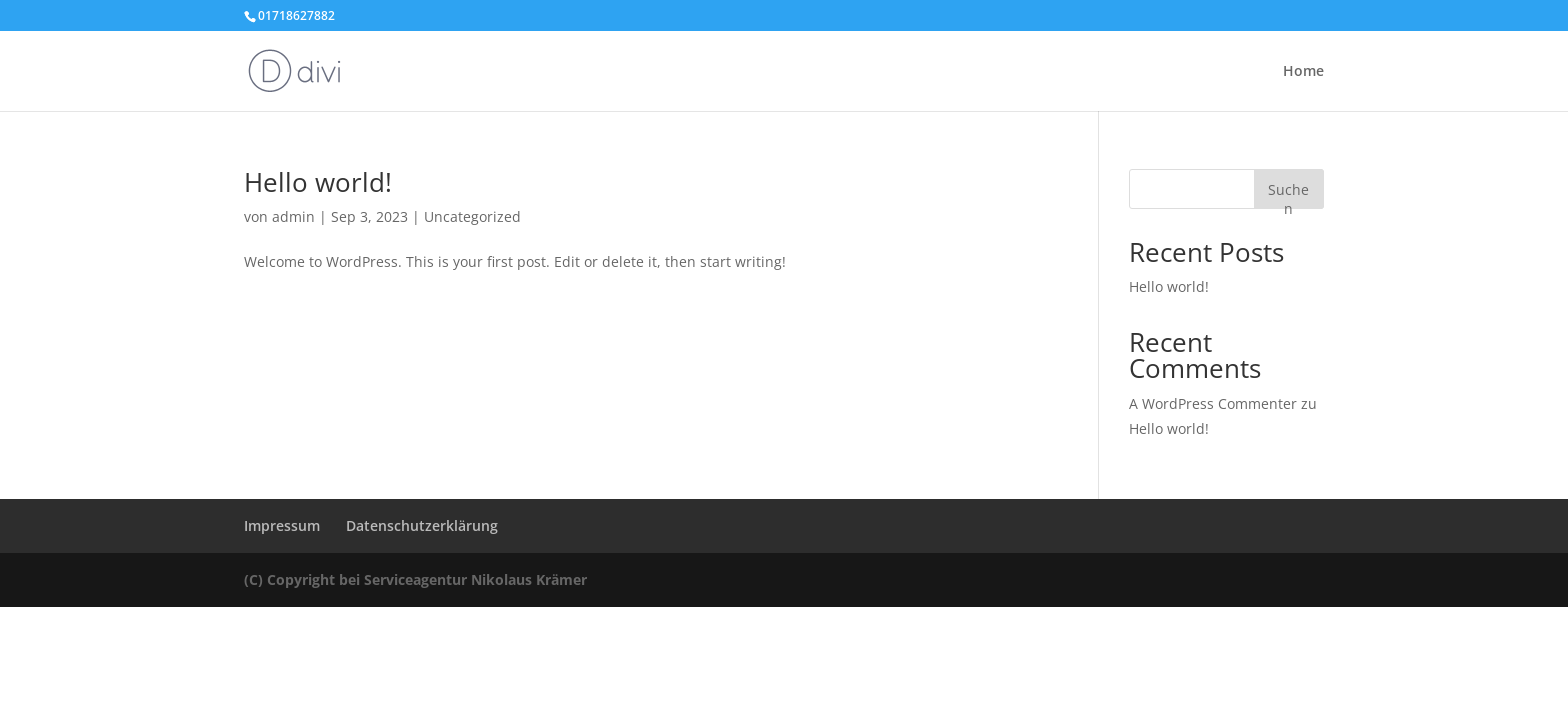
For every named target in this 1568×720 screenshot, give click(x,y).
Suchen (1288, 194)
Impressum (282, 525)
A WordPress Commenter (1213, 403)
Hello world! (318, 182)
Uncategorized (472, 216)
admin (293, 216)
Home (1303, 72)
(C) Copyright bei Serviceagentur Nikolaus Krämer (415, 579)
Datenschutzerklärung (422, 525)
